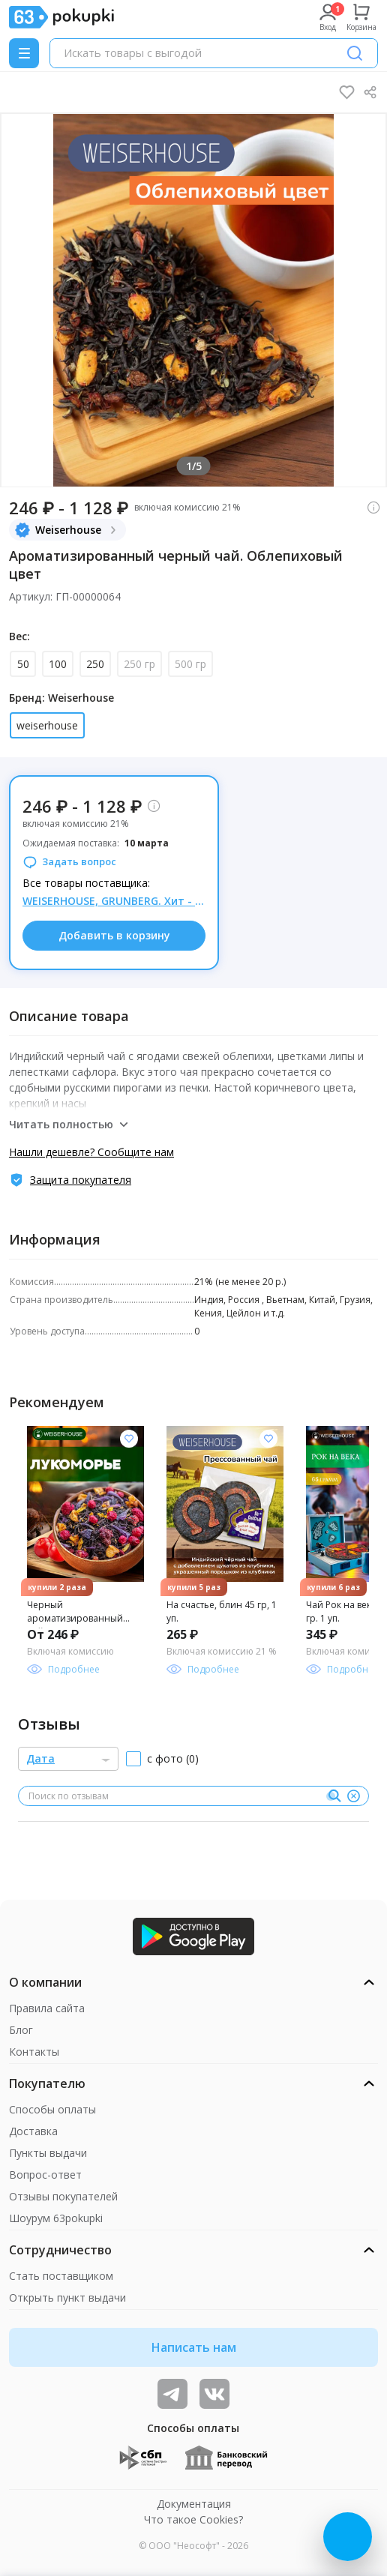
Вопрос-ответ (45, 2174)
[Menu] (24, 53)
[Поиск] (355, 53)
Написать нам (194, 2347)
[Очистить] (353, 1796)
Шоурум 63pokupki (56, 2218)
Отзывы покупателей (63, 2196)
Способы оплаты (52, 2109)
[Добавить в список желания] (129, 1439)
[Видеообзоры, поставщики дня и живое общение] (173, 2394)
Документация (194, 2504)
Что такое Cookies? (193, 2519)
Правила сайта (47, 2008)
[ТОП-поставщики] (215, 2394)
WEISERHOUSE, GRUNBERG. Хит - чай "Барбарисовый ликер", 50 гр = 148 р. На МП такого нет (114, 901)
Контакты (34, 2051)
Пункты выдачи (48, 2153)
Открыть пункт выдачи (67, 2297)
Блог (21, 2030)
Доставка (33, 2131)
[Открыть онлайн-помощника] (347, 2536)
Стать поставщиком (61, 2276)
